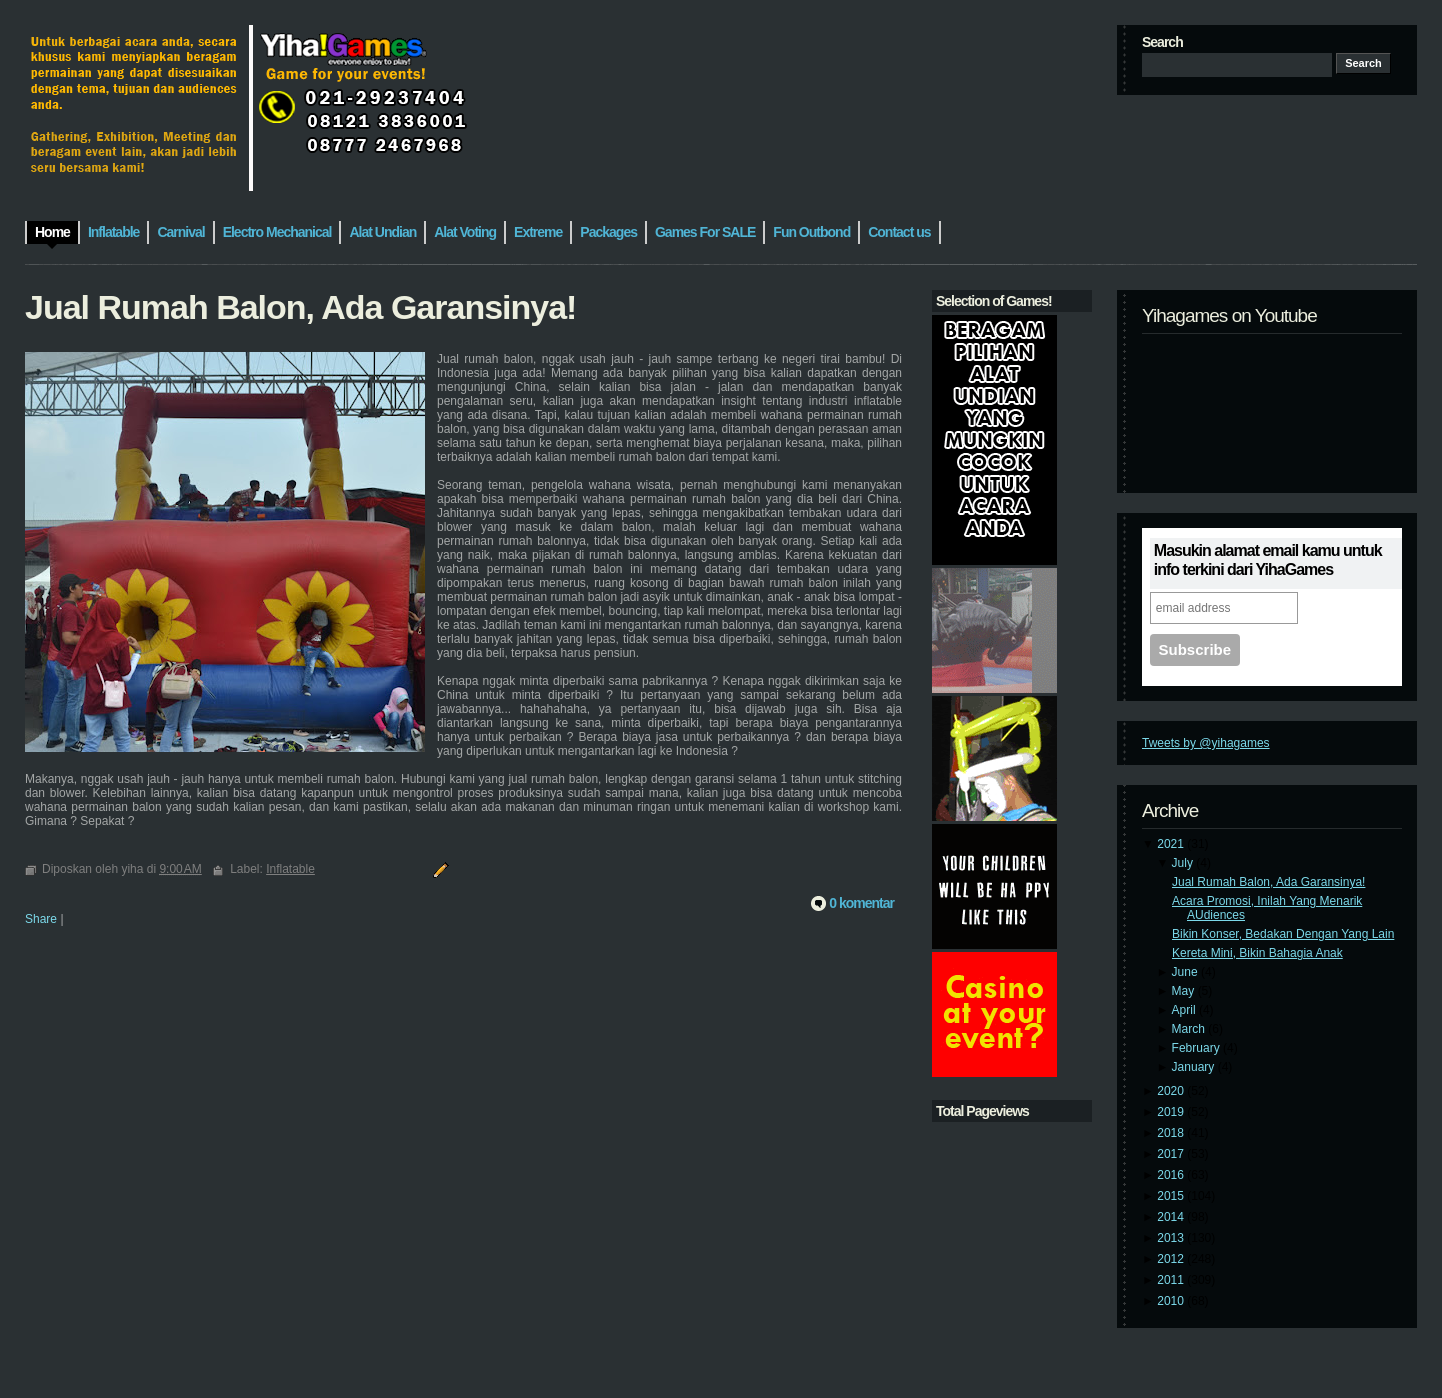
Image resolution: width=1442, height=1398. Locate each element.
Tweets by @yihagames (1206, 743)
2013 (1172, 1238)
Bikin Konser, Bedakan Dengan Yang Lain (1283, 934)
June (1186, 972)
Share (41, 919)
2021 (1172, 844)
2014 (1172, 1217)
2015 (1172, 1196)
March (1190, 1029)
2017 (1172, 1154)
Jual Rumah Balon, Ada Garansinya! (1268, 882)
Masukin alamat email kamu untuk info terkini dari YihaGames (1268, 560)
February (1197, 1048)
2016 (1172, 1175)
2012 (1172, 1259)
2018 (1172, 1133)
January (1195, 1067)
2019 (1172, 1112)
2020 (1172, 1091)
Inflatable (290, 869)
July (1184, 863)
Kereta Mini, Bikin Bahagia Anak (1257, 953)
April (1185, 1010)
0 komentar (861, 903)
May (1185, 991)
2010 (1172, 1301)
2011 (1172, 1280)
